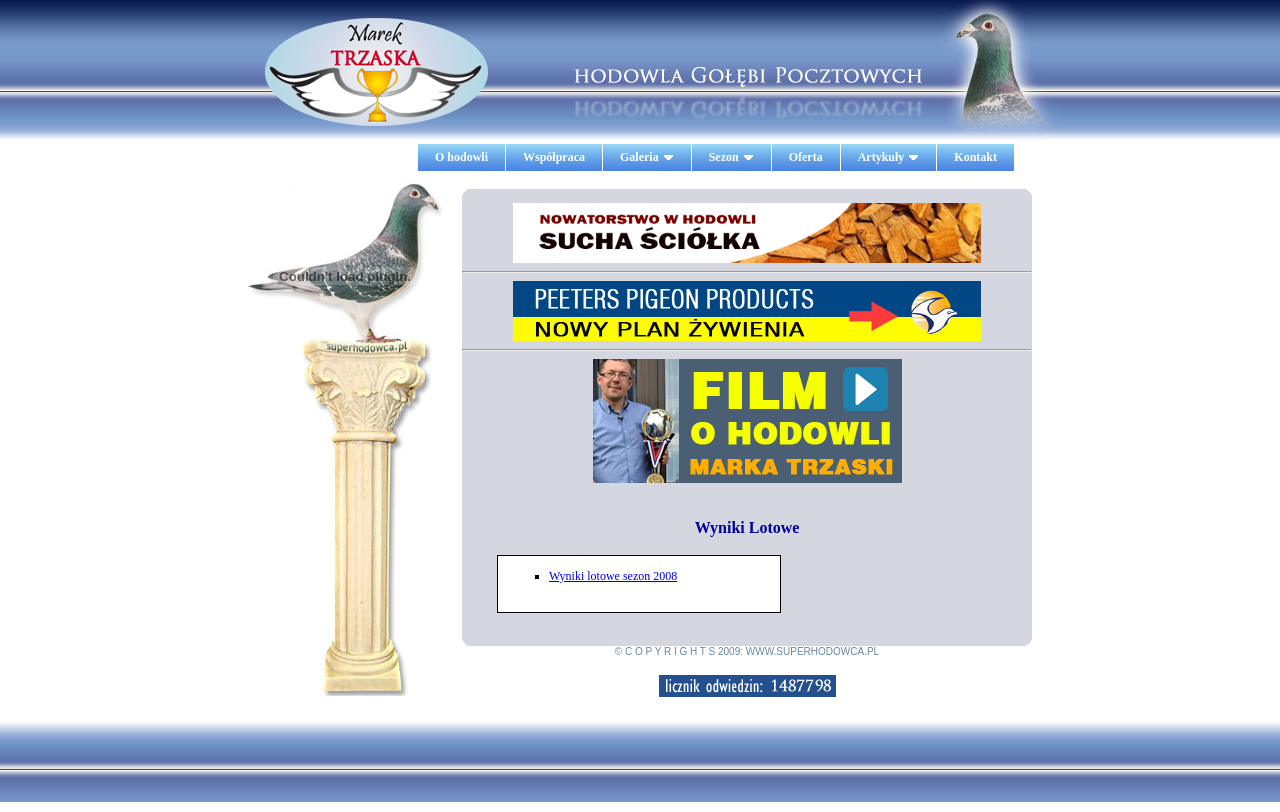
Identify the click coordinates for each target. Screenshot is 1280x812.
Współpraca (554, 157)
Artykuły (889, 157)
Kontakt (975, 157)
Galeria (647, 157)
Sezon (731, 157)
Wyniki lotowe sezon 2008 (613, 576)
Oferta (806, 157)
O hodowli (461, 157)
